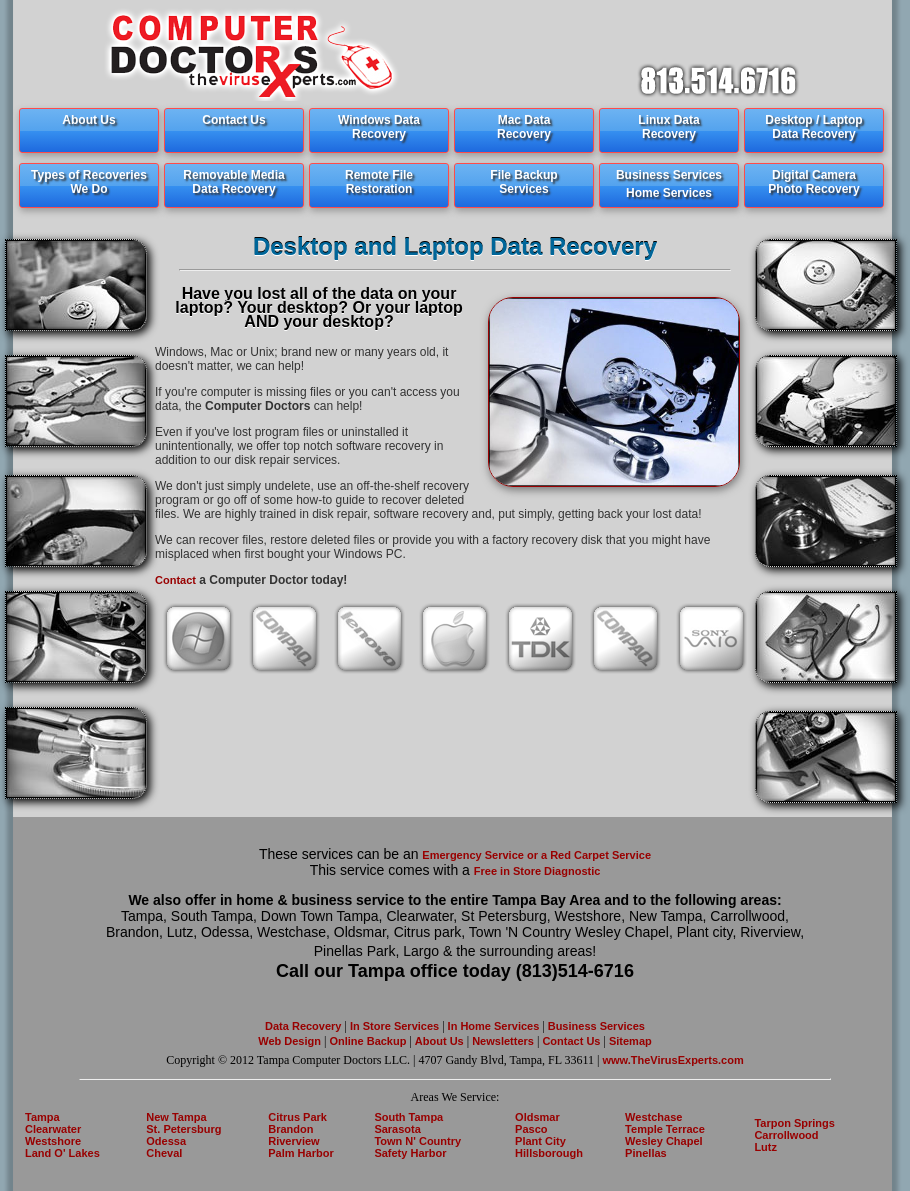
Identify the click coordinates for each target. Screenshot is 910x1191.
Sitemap (629, 1041)
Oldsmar (537, 1117)
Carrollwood (786, 1135)
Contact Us (569, 1041)
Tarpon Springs (794, 1123)
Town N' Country (417, 1141)
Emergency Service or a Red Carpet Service (536, 855)
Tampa (42, 1117)
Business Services (596, 1026)
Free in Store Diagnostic (537, 871)
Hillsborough (549, 1153)
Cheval (164, 1153)
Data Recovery (303, 1026)
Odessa (166, 1141)
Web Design (289, 1041)
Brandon (290, 1129)
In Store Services (394, 1026)
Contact (175, 580)
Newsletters (504, 1041)
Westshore (53, 1141)
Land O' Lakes (62, 1153)
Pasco (531, 1129)
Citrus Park (297, 1117)
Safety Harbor (410, 1153)
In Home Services (494, 1026)
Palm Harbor (300, 1153)
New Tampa (176, 1117)
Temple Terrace (665, 1129)
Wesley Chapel (663, 1141)
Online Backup (367, 1041)
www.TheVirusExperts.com (673, 1060)
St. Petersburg (183, 1129)
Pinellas (646, 1153)
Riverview (293, 1141)
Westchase (653, 1117)
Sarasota (397, 1129)
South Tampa (408, 1117)
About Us (439, 1041)
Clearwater (53, 1129)
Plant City (540, 1141)
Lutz (765, 1147)
